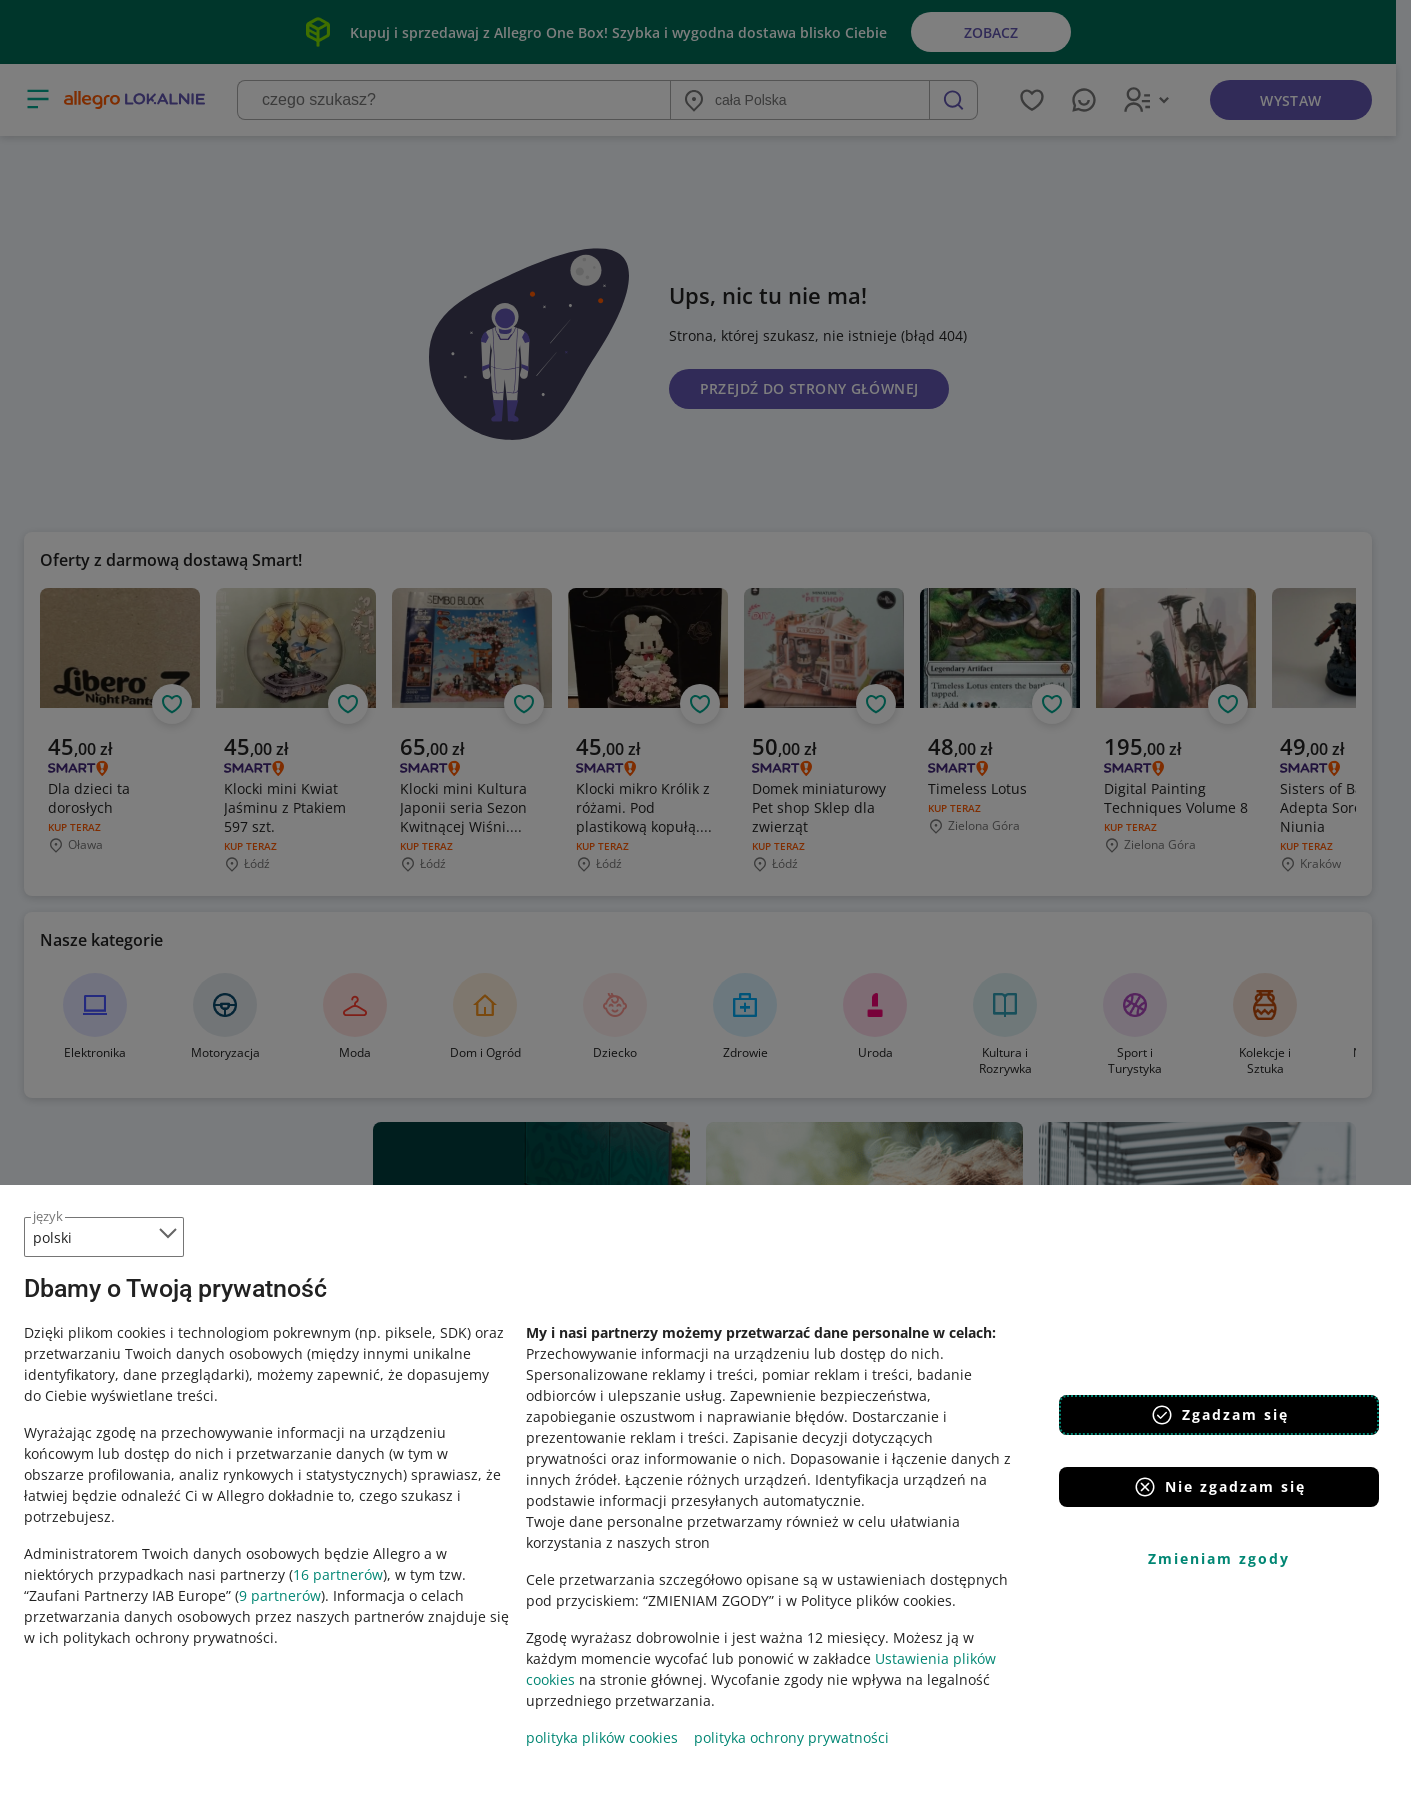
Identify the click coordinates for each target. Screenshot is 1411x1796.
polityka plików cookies (602, 1737)
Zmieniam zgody (1219, 1558)
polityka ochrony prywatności (791, 1737)
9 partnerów (280, 1595)
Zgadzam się (1219, 1415)
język (48, 1216)
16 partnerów (338, 1574)
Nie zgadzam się (1219, 1487)
